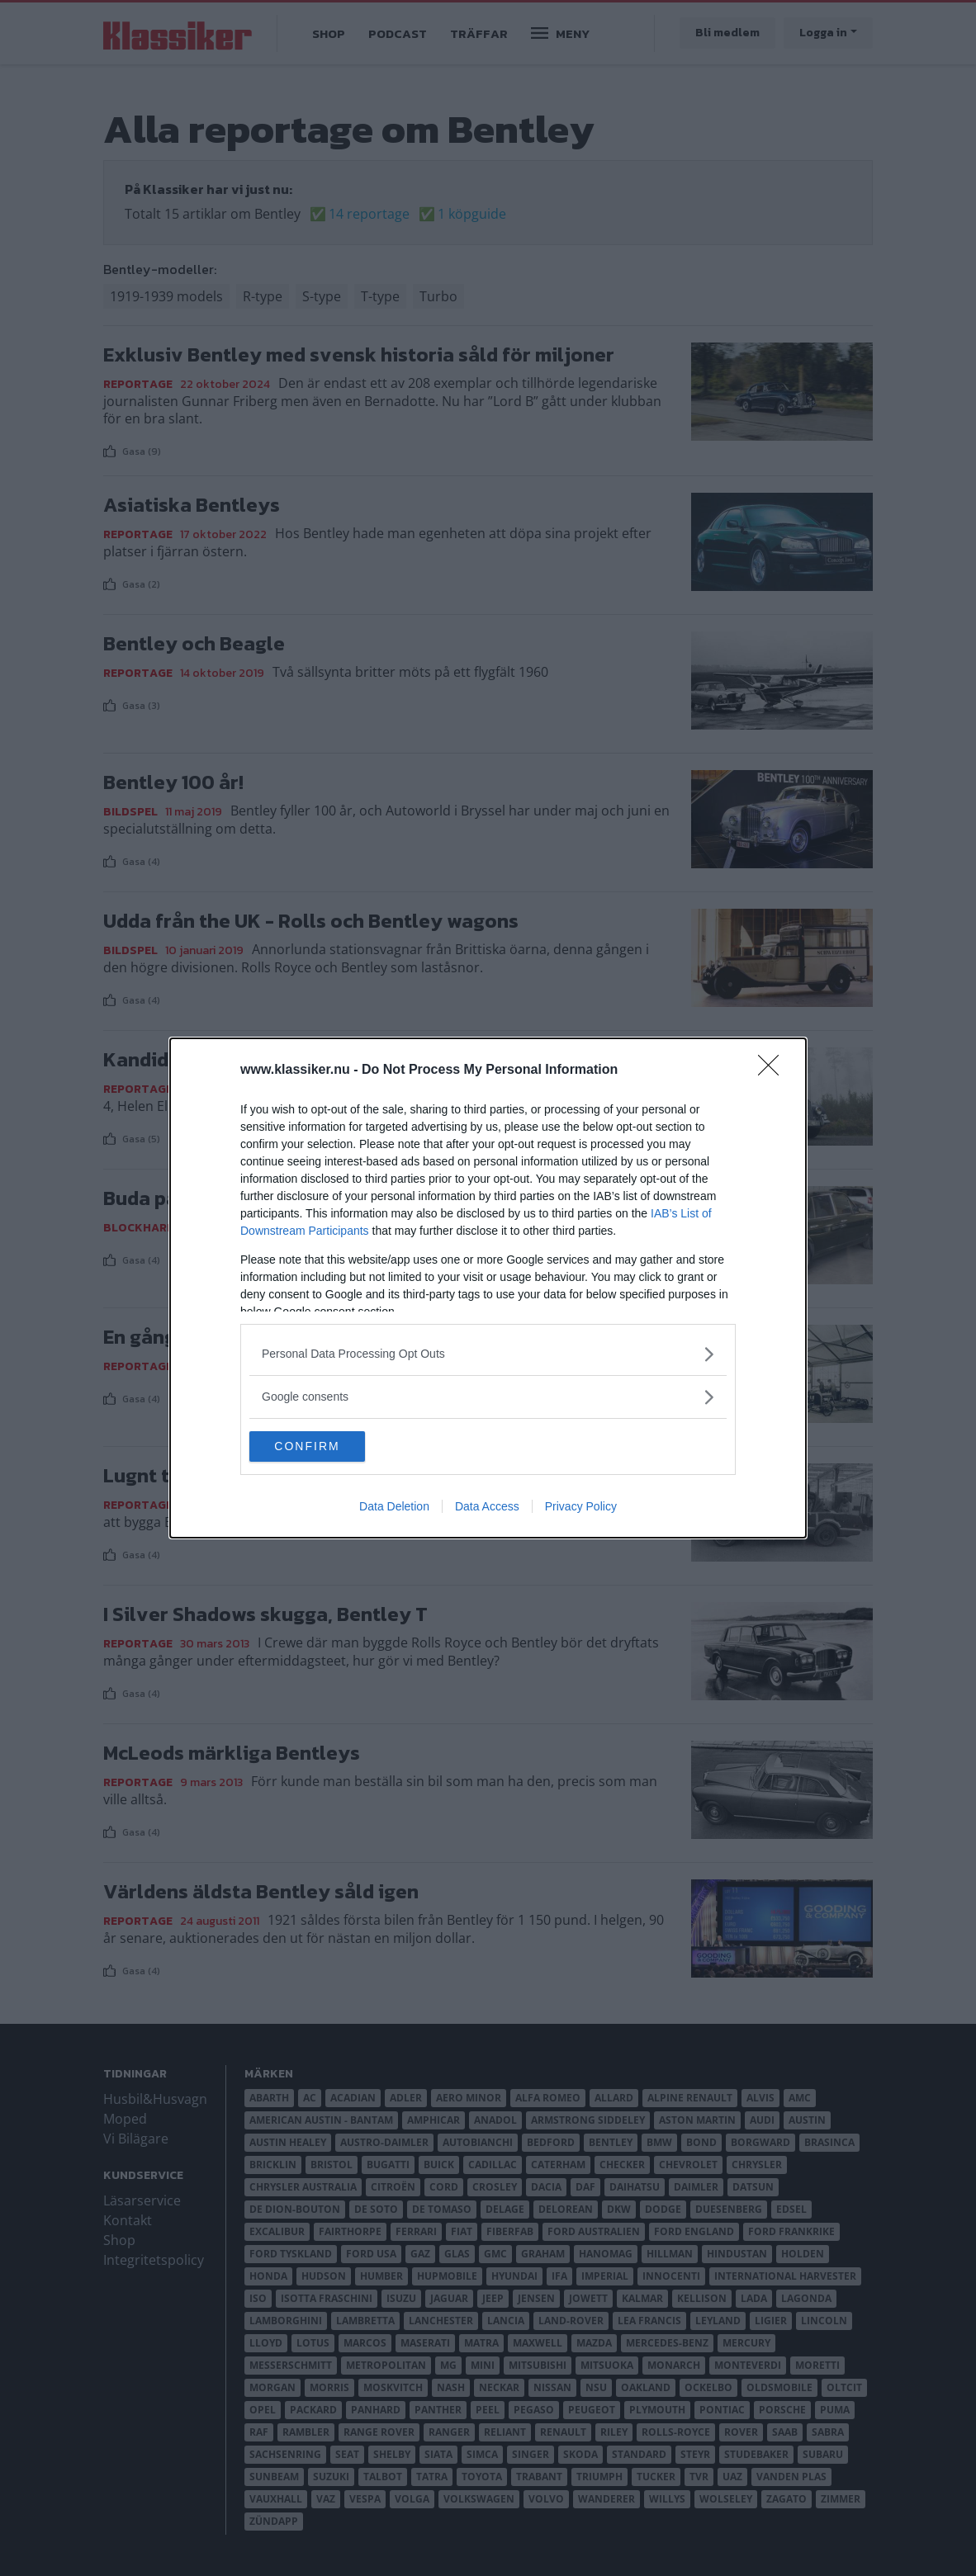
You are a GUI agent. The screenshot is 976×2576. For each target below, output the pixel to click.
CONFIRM (327, 1446)
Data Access (487, 1508)
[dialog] (488, 1288)
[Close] (773, 1069)
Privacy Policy (581, 1508)
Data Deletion (394, 1508)
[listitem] (488, 1353)
